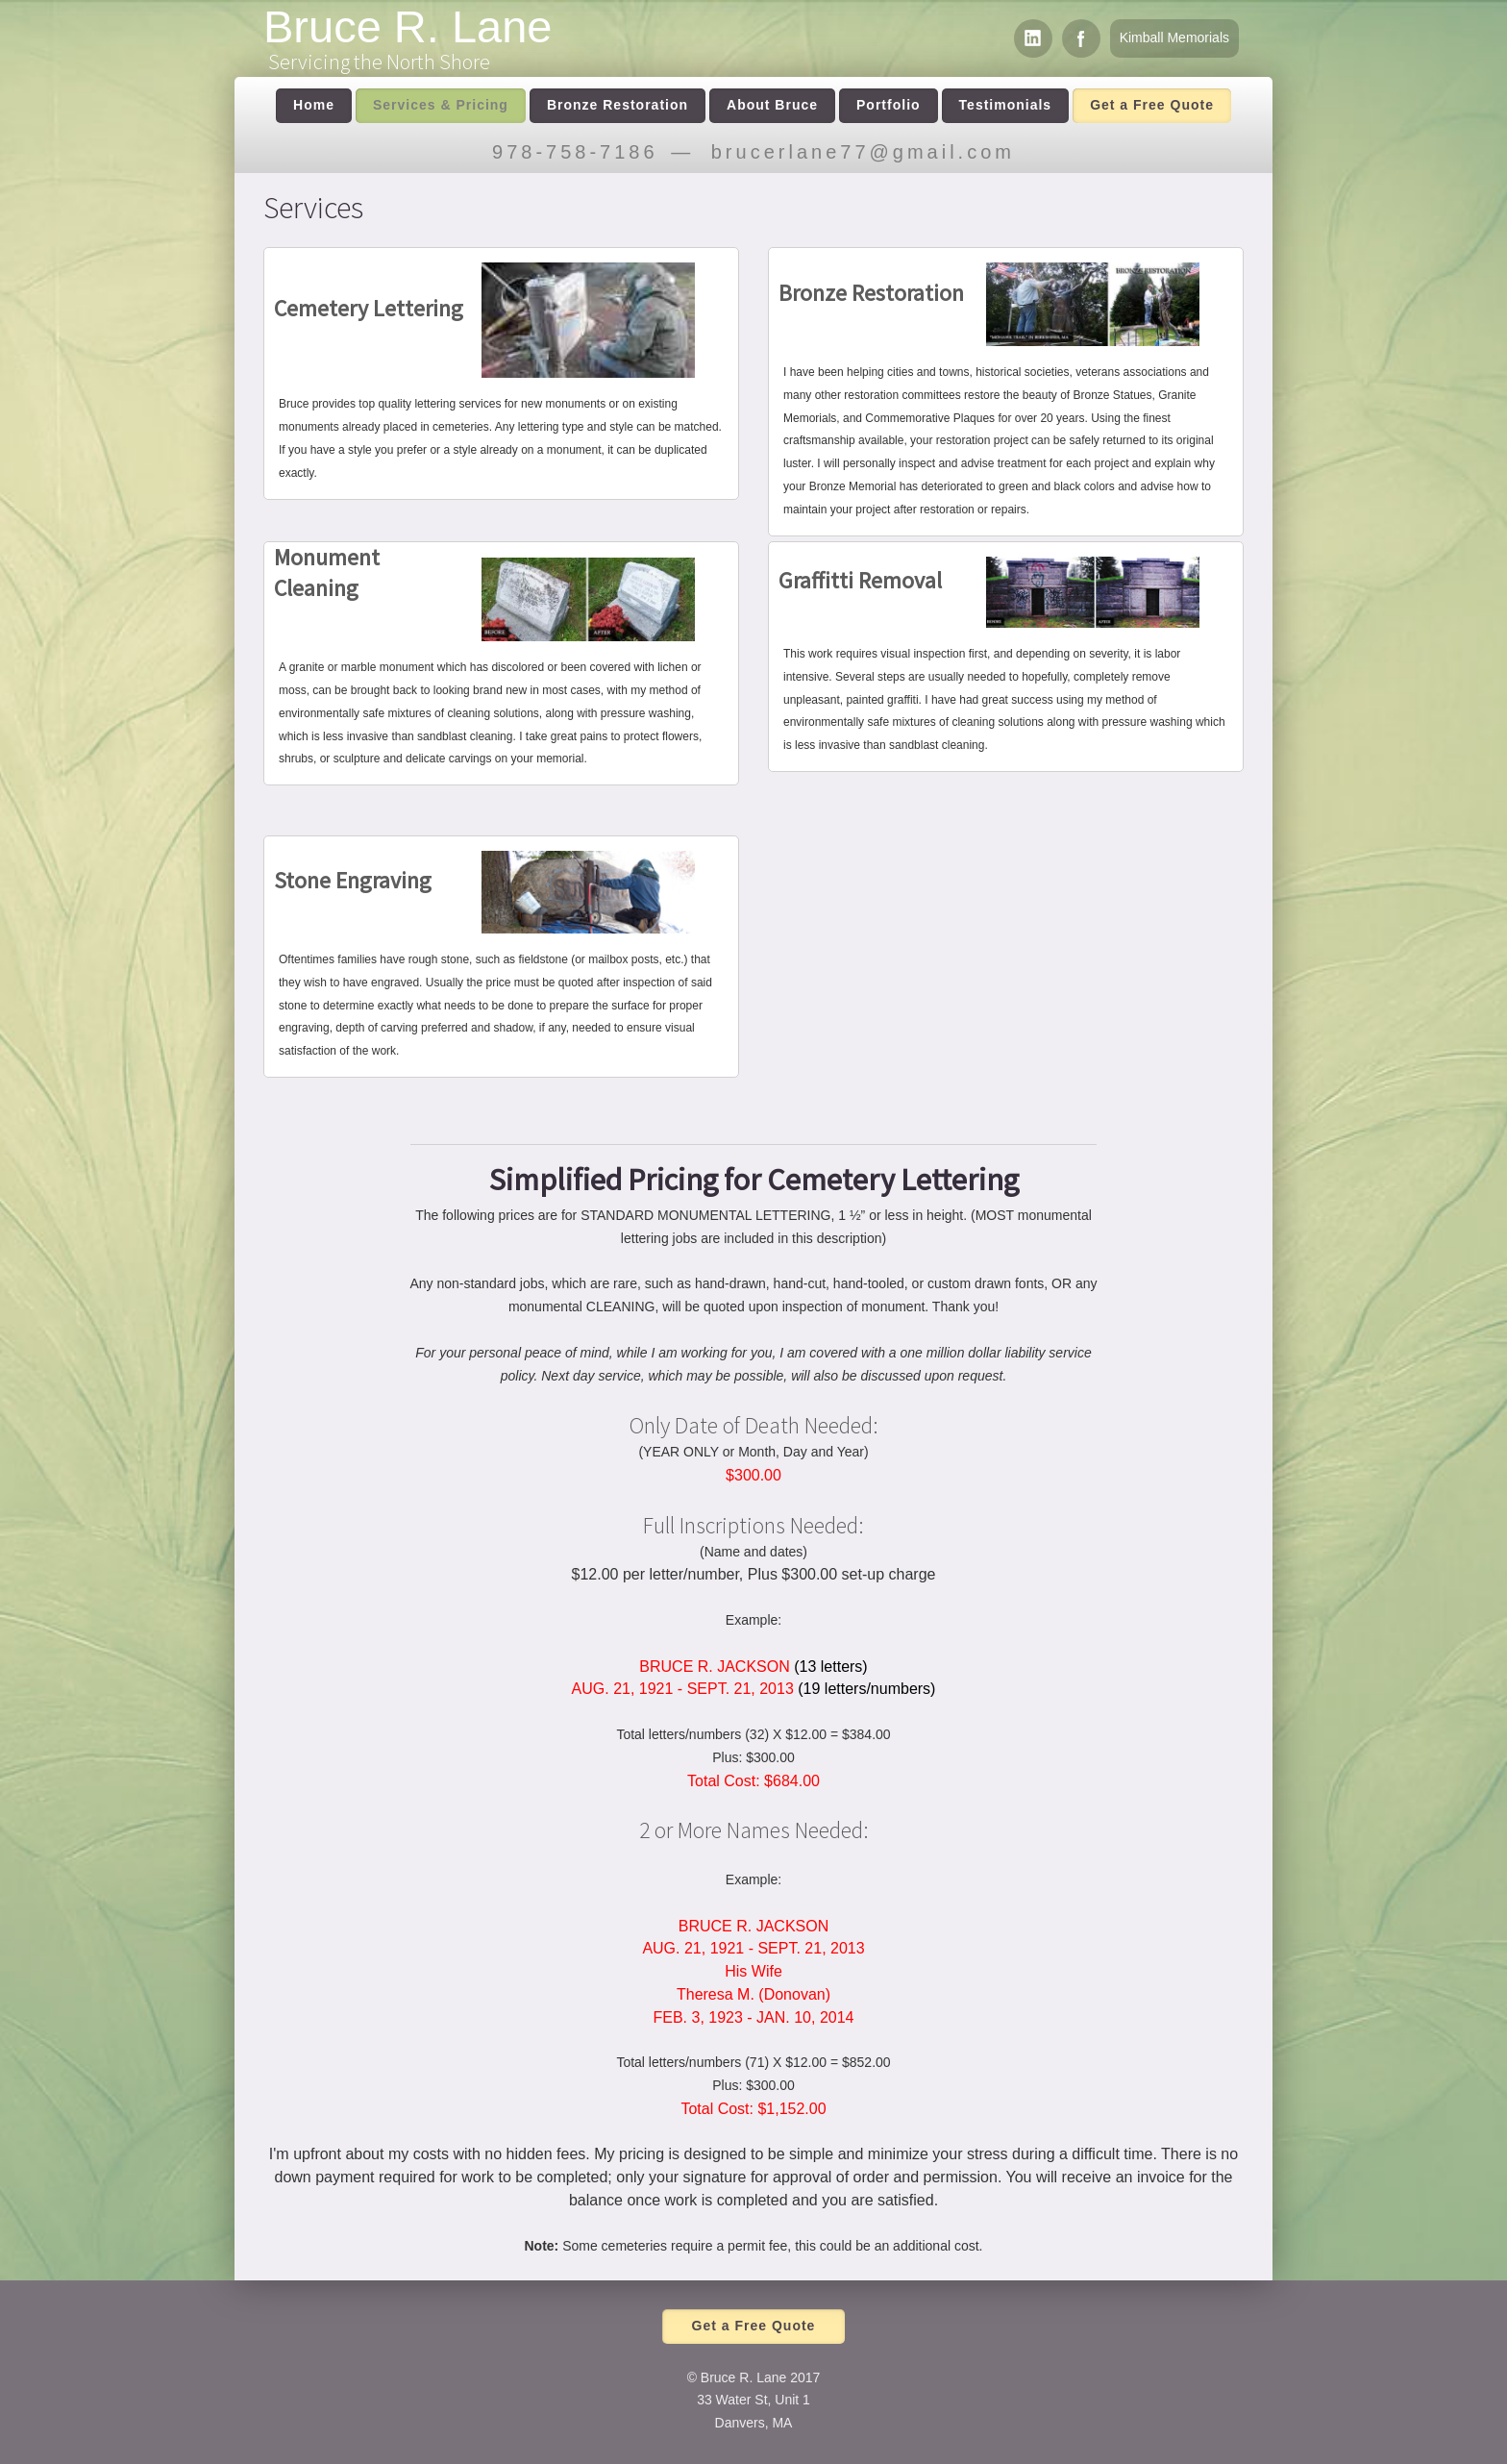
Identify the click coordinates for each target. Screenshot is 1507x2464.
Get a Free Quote (1152, 104)
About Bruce (772, 104)
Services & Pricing (440, 104)
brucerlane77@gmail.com (863, 151)
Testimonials (1005, 104)
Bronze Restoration (617, 104)
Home (313, 104)
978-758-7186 (575, 151)
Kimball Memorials (1174, 37)
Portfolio (888, 104)
